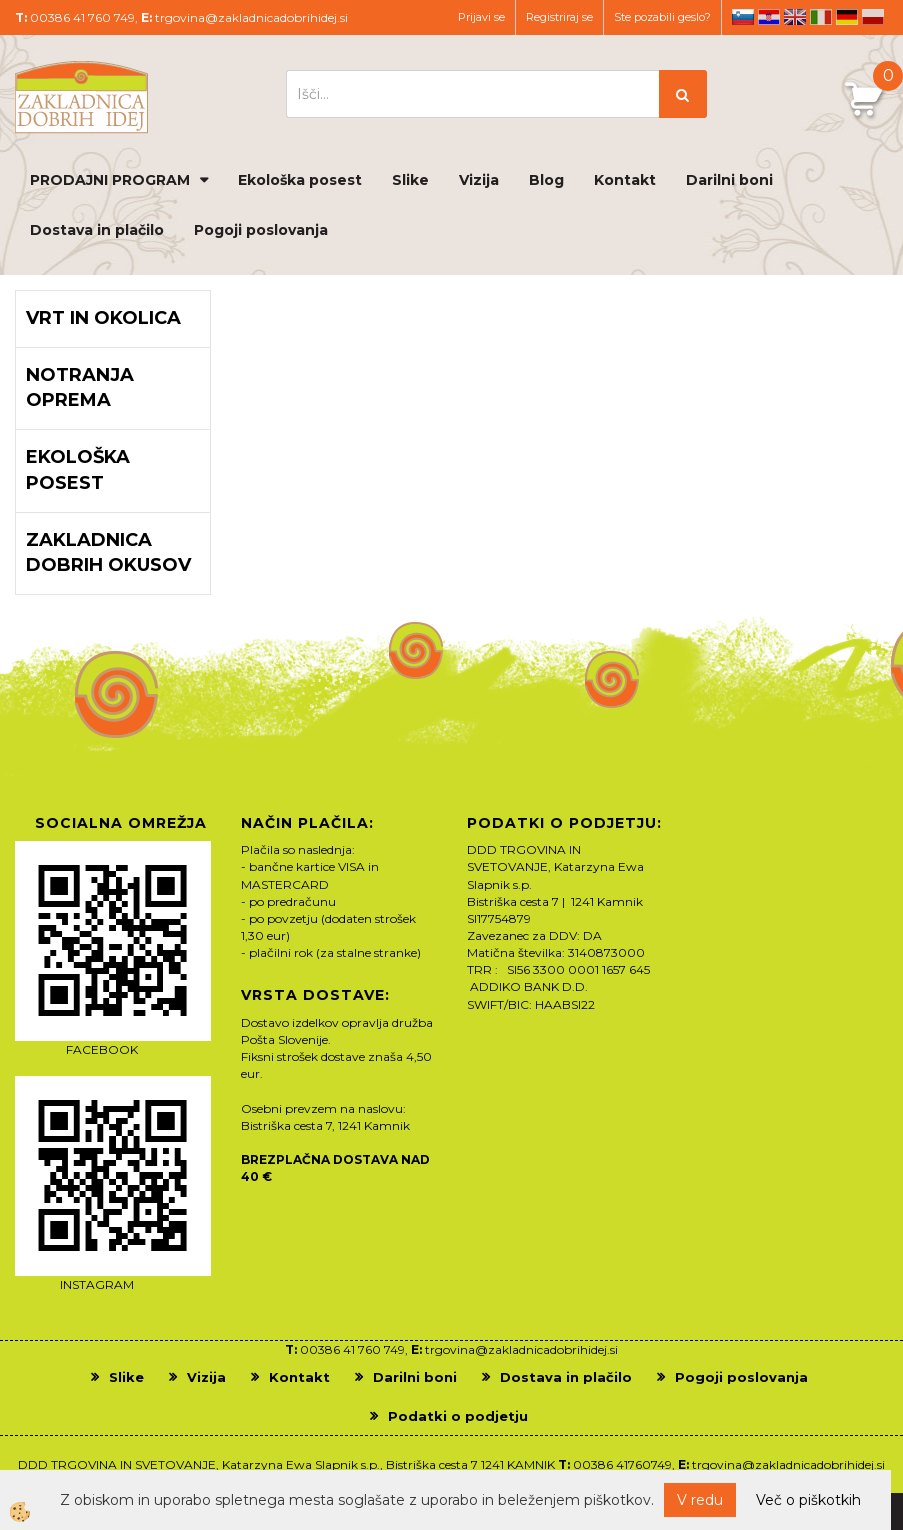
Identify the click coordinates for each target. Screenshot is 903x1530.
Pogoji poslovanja (261, 230)
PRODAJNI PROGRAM (110, 180)
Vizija (479, 180)
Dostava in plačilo (97, 230)
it (821, 17)
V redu (700, 1500)
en (795, 17)
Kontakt (625, 180)
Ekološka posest (300, 180)
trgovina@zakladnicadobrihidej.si (251, 17)
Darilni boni (729, 180)
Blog (546, 180)
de (847, 17)
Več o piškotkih (808, 1500)
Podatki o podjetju (458, 1416)
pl (873, 17)
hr (769, 17)
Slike (410, 180)
